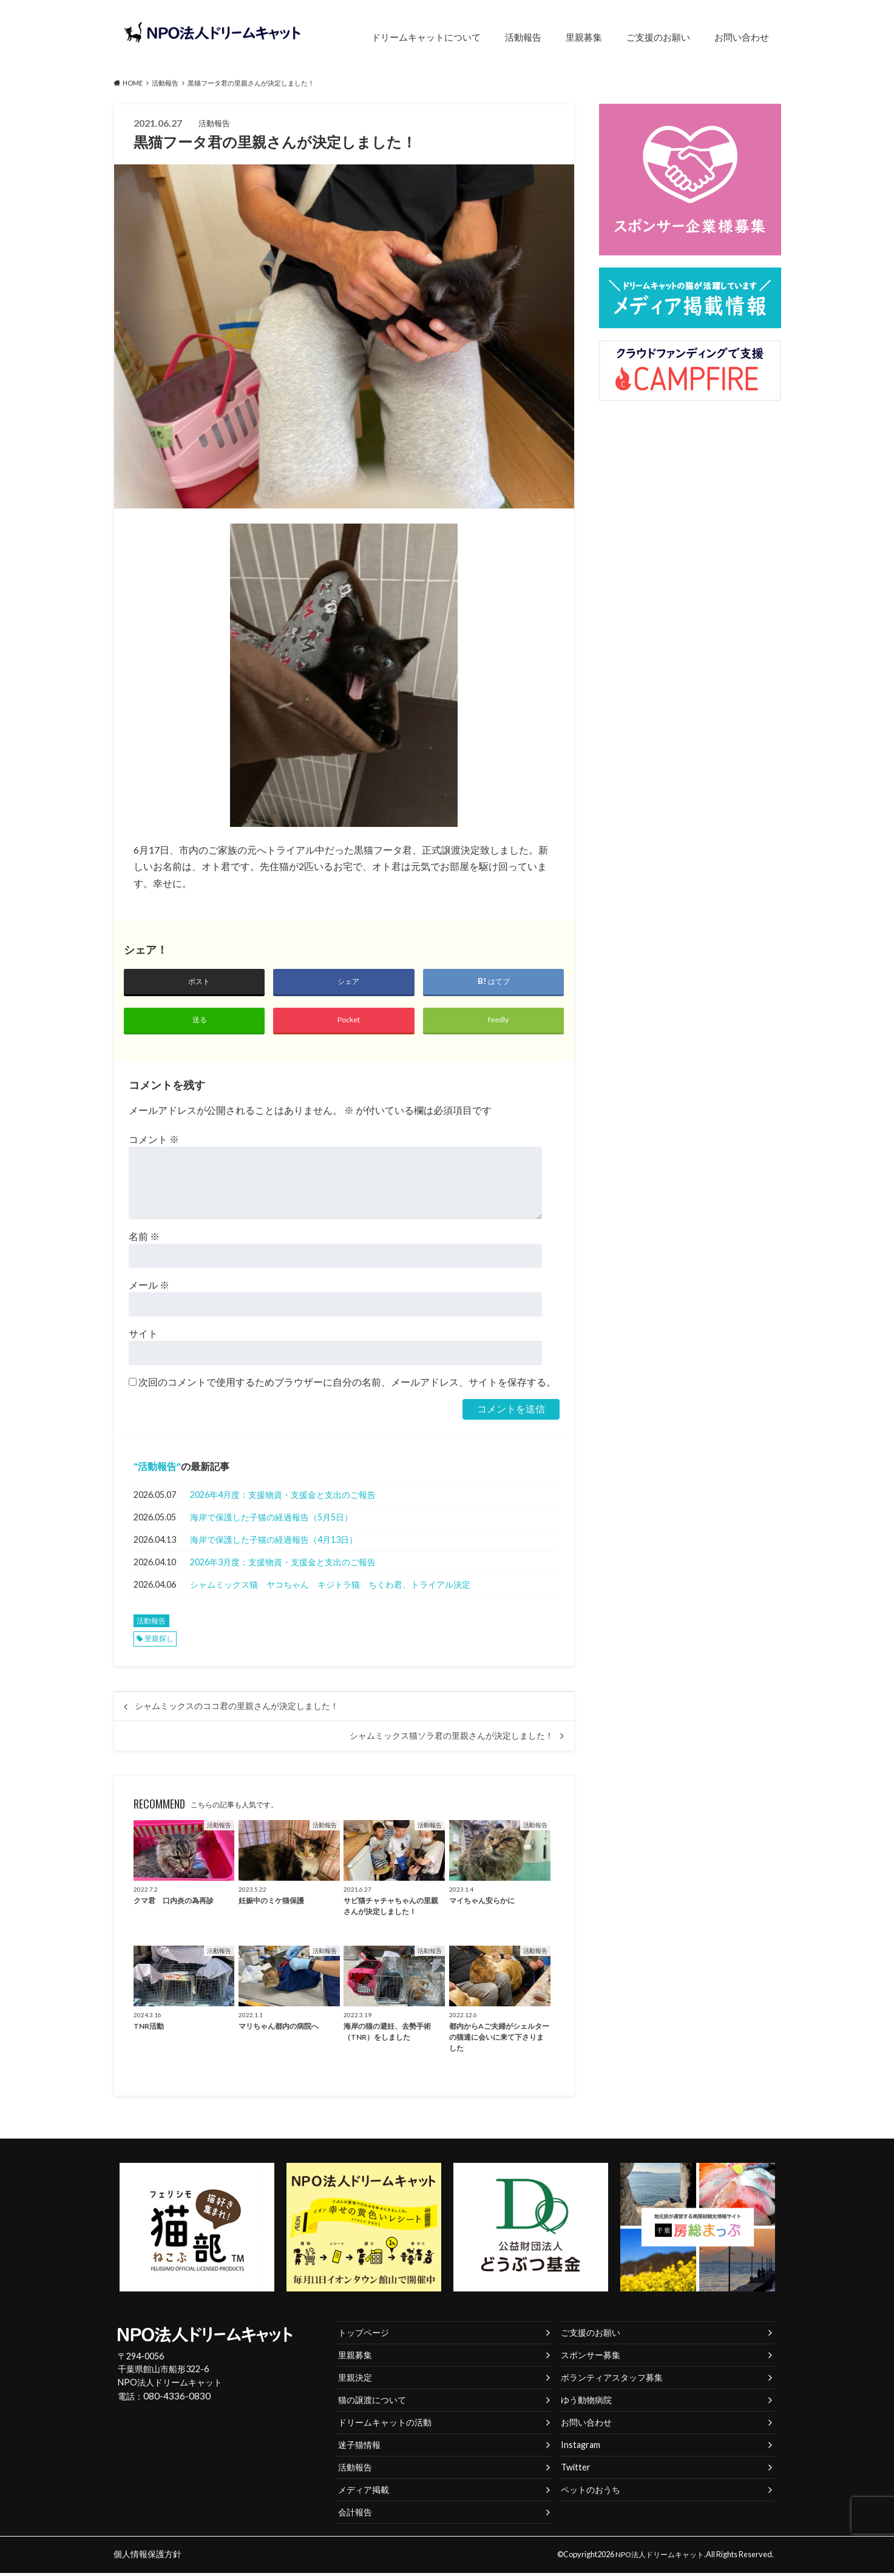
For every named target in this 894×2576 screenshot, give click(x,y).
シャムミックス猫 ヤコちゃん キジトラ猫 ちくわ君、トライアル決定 (330, 1587)
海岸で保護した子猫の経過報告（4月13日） (273, 1542)
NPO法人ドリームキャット (656, 2557)
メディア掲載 (363, 2492)
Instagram (580, 2448)
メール (149, 1287)
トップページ (363, 2335)
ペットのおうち (590, 2492)
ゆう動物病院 (586, 2403)
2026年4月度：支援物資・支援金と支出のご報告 (283, 1497)
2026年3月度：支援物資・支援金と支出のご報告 (283, 1565)
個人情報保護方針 (145, 2557)
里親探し (159, 1641)
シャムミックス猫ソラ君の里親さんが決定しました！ (452, 1739)
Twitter (576, 2470)
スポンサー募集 (590, 2358)
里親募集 (584, 37)
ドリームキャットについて (426, 37)
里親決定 (355, 2380)
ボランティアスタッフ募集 (612, 2380)
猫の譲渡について (372, 2403)
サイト (143, 1336)
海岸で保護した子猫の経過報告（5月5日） (271, 1520)
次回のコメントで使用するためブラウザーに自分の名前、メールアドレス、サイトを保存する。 (347, 1385)
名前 (144, 1239)
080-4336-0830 (173, 2400)
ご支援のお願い (658, 37)
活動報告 (523, 37)
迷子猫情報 (359, 2448)
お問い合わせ (741, 37)
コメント (154, 1142)
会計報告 (355, 2515)
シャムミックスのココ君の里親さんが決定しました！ (237, 1709)
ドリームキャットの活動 (385, 2425)
